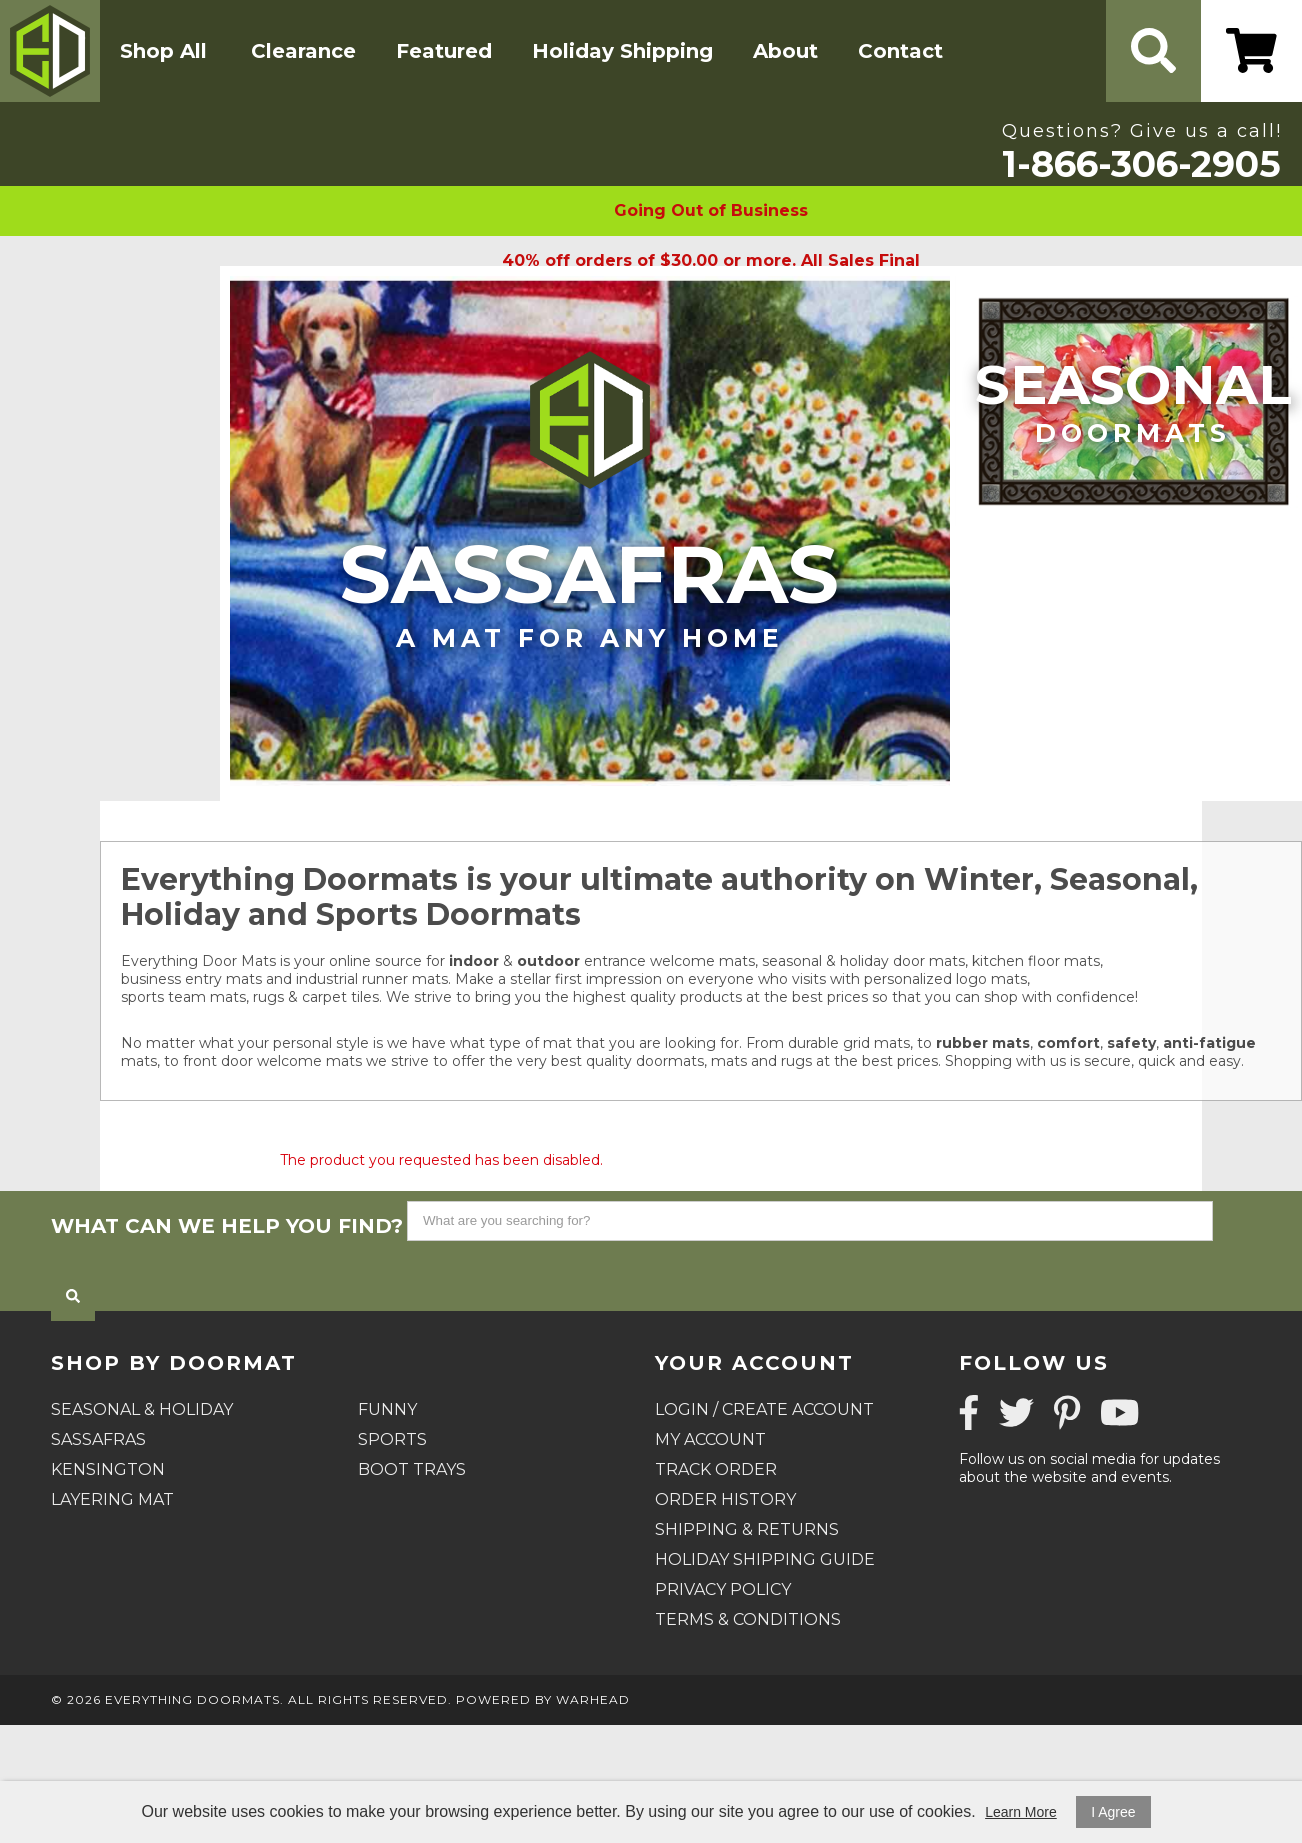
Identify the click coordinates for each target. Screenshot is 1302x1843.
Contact (900, 51)
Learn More (1021, 1812)
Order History (725, 1499)
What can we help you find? (227, 1226)
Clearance (303, 51)
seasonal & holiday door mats (863, 961)
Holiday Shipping (622, 51)
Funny (387, 1409)
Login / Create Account (764, 1409)
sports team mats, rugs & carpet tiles (250, 997)
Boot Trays (412, 1469)
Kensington (108, 1469)
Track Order (716, 1469)
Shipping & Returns (747, 1529)
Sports (392, 1439)
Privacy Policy (723, 1589)
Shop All (163, 51)
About (785, 51)
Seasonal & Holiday (142, 1409)
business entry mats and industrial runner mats (284, 979)
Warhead (593, 1699)
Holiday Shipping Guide (765, 1559)
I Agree (1113, 1812)
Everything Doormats (192, 1699)
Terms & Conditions (748, 1619)
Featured (444, 51)
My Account (710, 1439)
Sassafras (590, 589)
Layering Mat (112, 1499)
